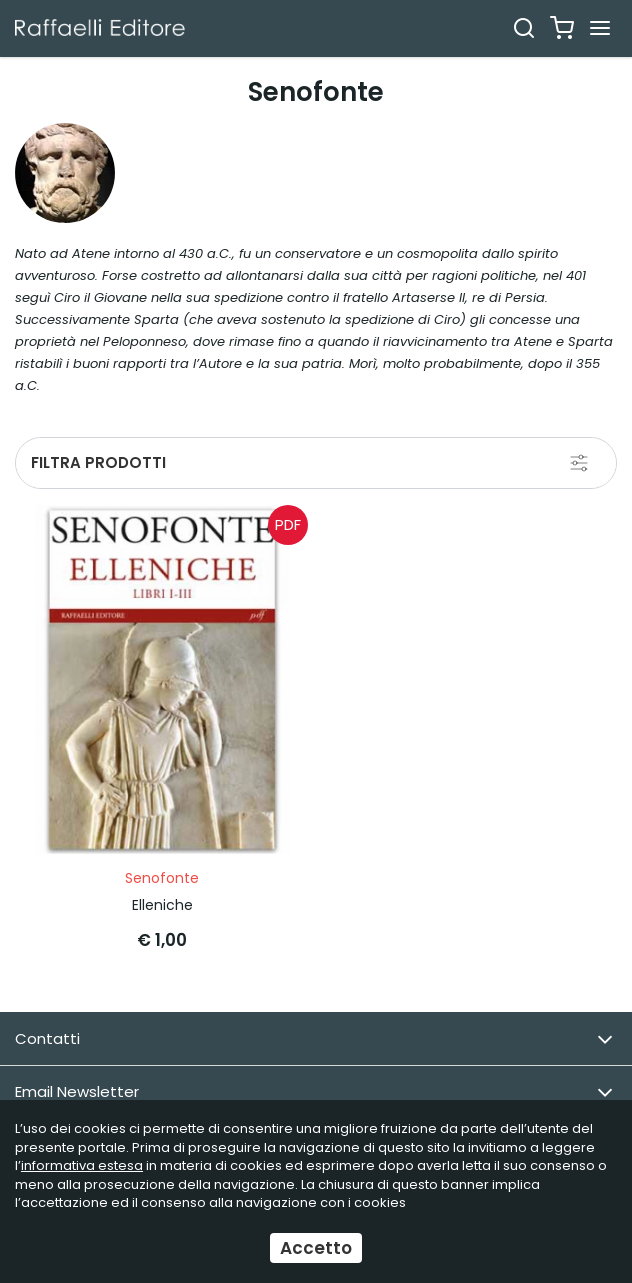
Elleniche (162, 905)
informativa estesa (82, 1165)
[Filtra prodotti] (579, 463)
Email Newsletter (314, 1092)
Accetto (316, 1248)
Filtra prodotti (98, 462)
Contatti (314, 1039)
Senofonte (162, 878)
